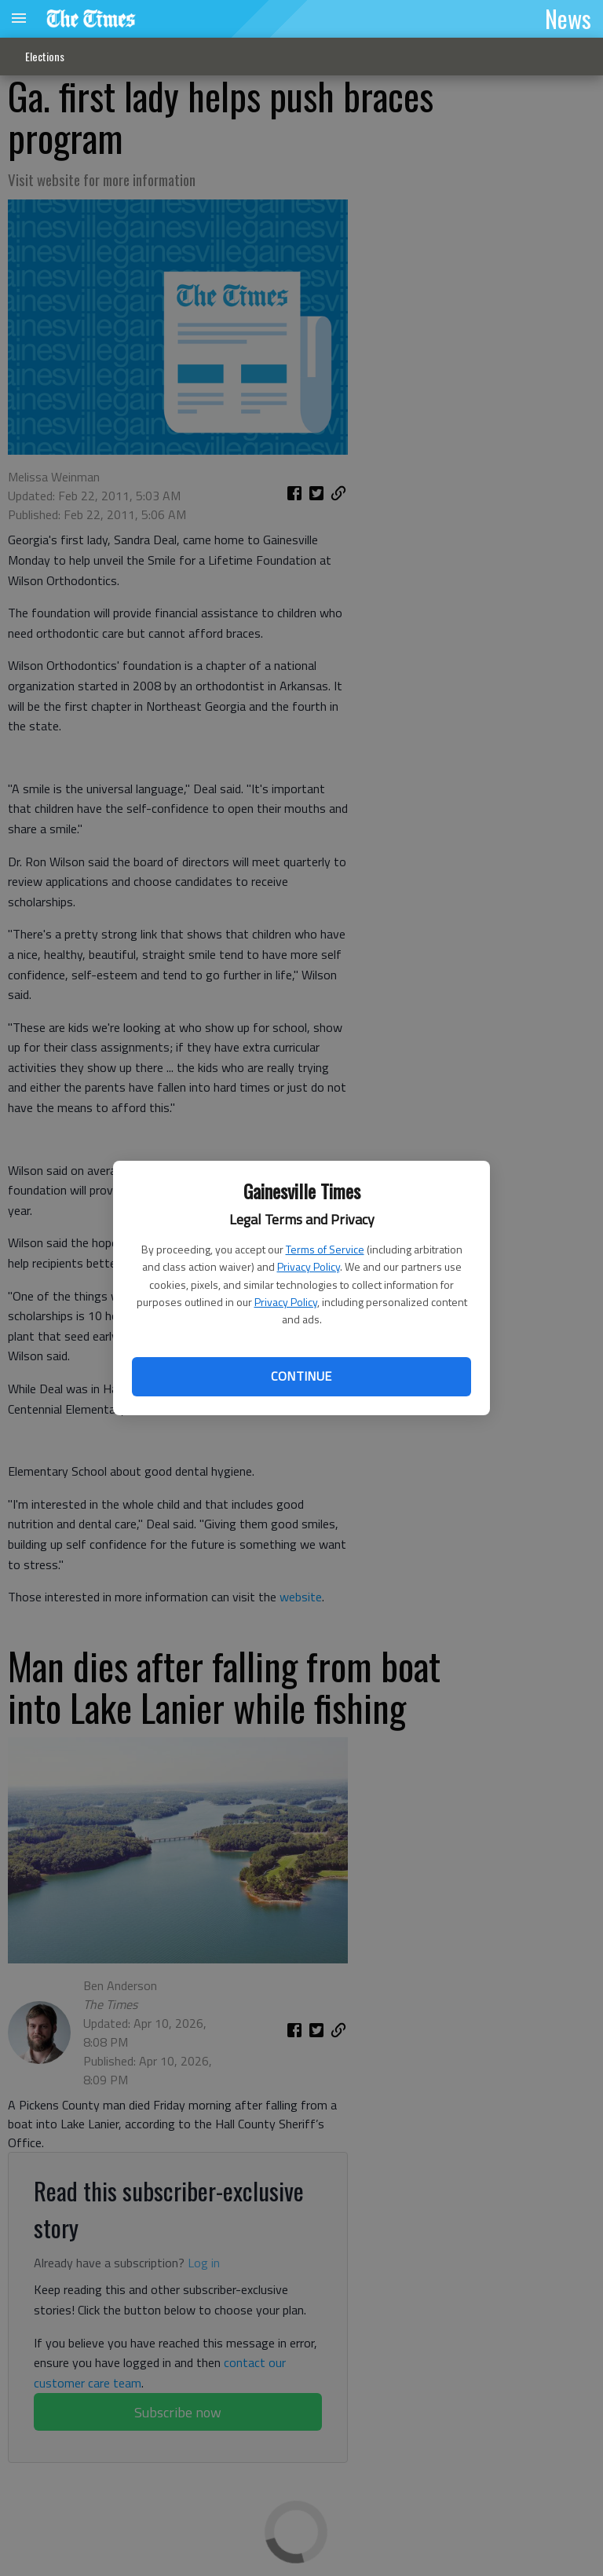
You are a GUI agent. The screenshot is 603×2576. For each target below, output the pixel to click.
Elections (44, 56)
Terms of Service (325, 1249)
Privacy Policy (308, 1266)
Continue (301, 1376)
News (568, 18)
